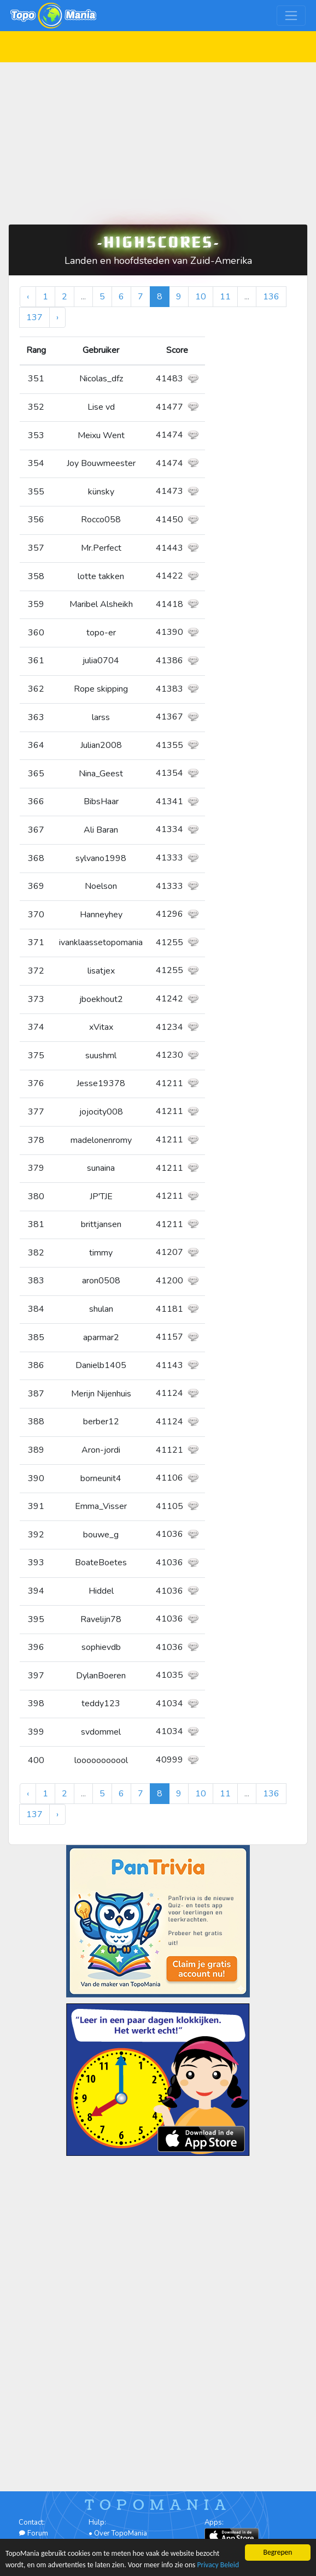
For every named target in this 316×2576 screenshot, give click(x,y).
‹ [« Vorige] (28, 297)
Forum (33, 2533)
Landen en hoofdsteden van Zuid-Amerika (158, 260)
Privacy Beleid (218, 2564)
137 (34, 317)
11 (225, 297)
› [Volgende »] (57, 317)
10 (200, 297)
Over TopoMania (120, 2533)
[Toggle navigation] (291, 15)
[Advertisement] (158, 138)
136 (271, 297)
